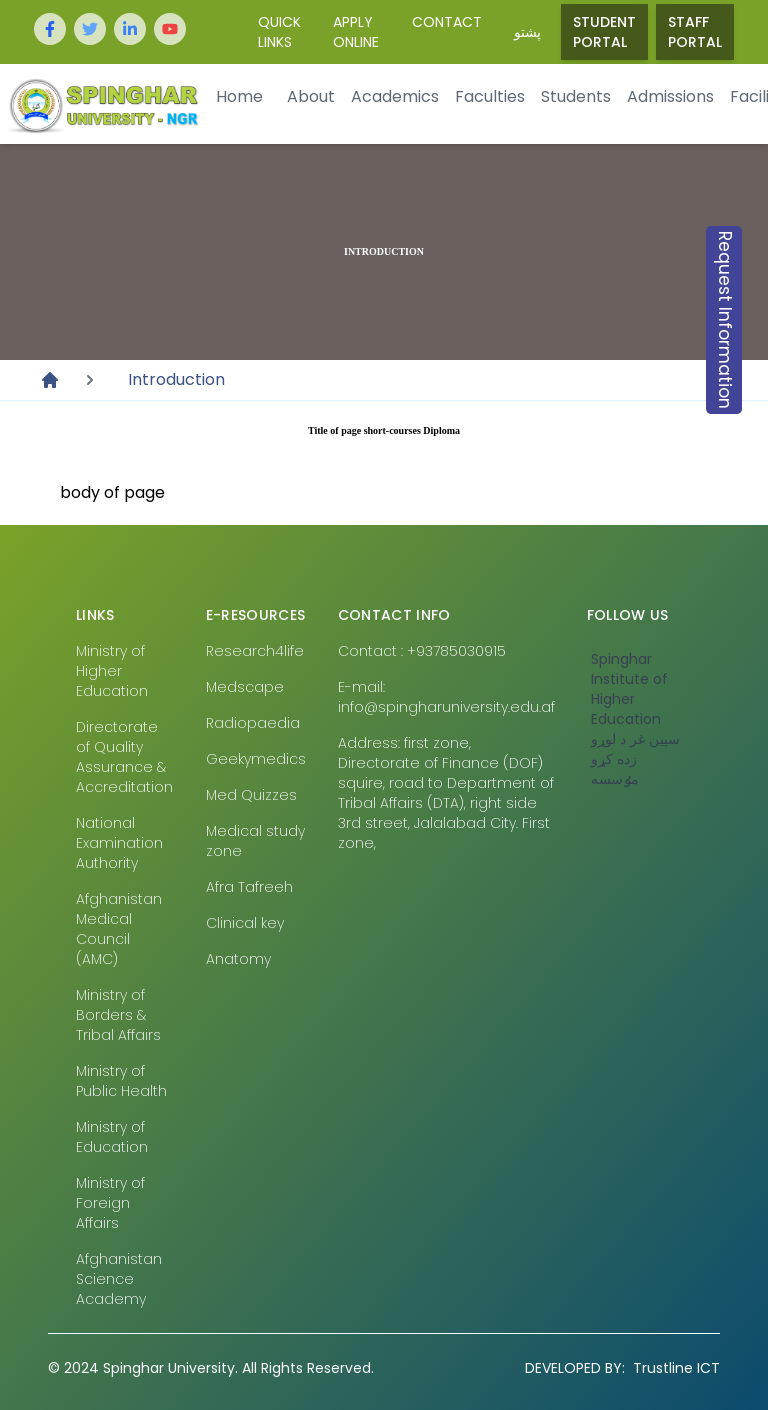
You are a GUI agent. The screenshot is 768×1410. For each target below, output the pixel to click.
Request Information (725, 320)
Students (576, 96)
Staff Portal (695, 32)
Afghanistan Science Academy (119, 1279)
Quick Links (279, 32)
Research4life (255, 651)
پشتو (527, 32)
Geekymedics (256, 759)
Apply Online (356, 32)
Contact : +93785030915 (422, 651)
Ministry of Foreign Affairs (110, 1203)
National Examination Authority (119, 843)
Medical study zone (255, 841)
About (311, 96)
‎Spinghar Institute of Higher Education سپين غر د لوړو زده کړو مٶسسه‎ (635, 719)
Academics (395, 96)
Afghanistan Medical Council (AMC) (119, 929)
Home (239, 96)
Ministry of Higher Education (112, 671)
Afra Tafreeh (249, 887)
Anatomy (238, 959)
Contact (447, 22)
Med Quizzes (251, 795)
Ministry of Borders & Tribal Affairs (118, 1015)
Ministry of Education (112, 1137)
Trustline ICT (622, 1368)
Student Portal (604, 32)
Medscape (245, 687)
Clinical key (245, 923)
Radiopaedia (253, 723)
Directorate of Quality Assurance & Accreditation (124, 757)
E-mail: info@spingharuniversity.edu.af (446, 697)
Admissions (670, 96)
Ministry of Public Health (121, 1081)
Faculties (490, 96)
